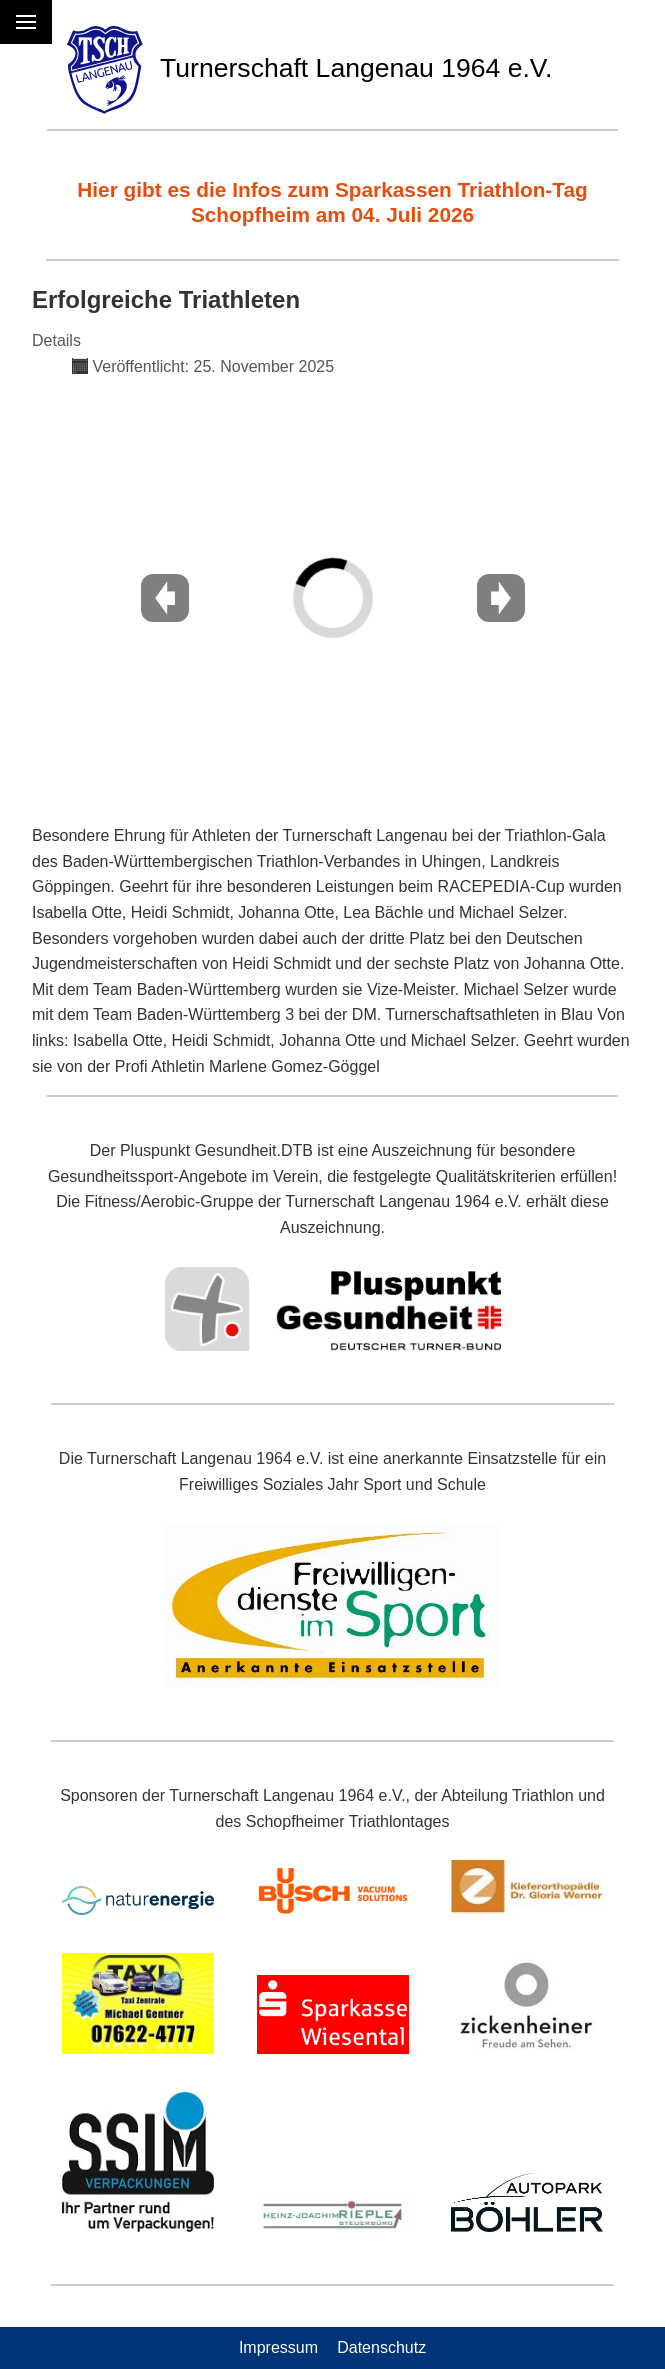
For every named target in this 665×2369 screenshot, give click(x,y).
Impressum (278, 2347)
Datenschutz (381, 2347)
